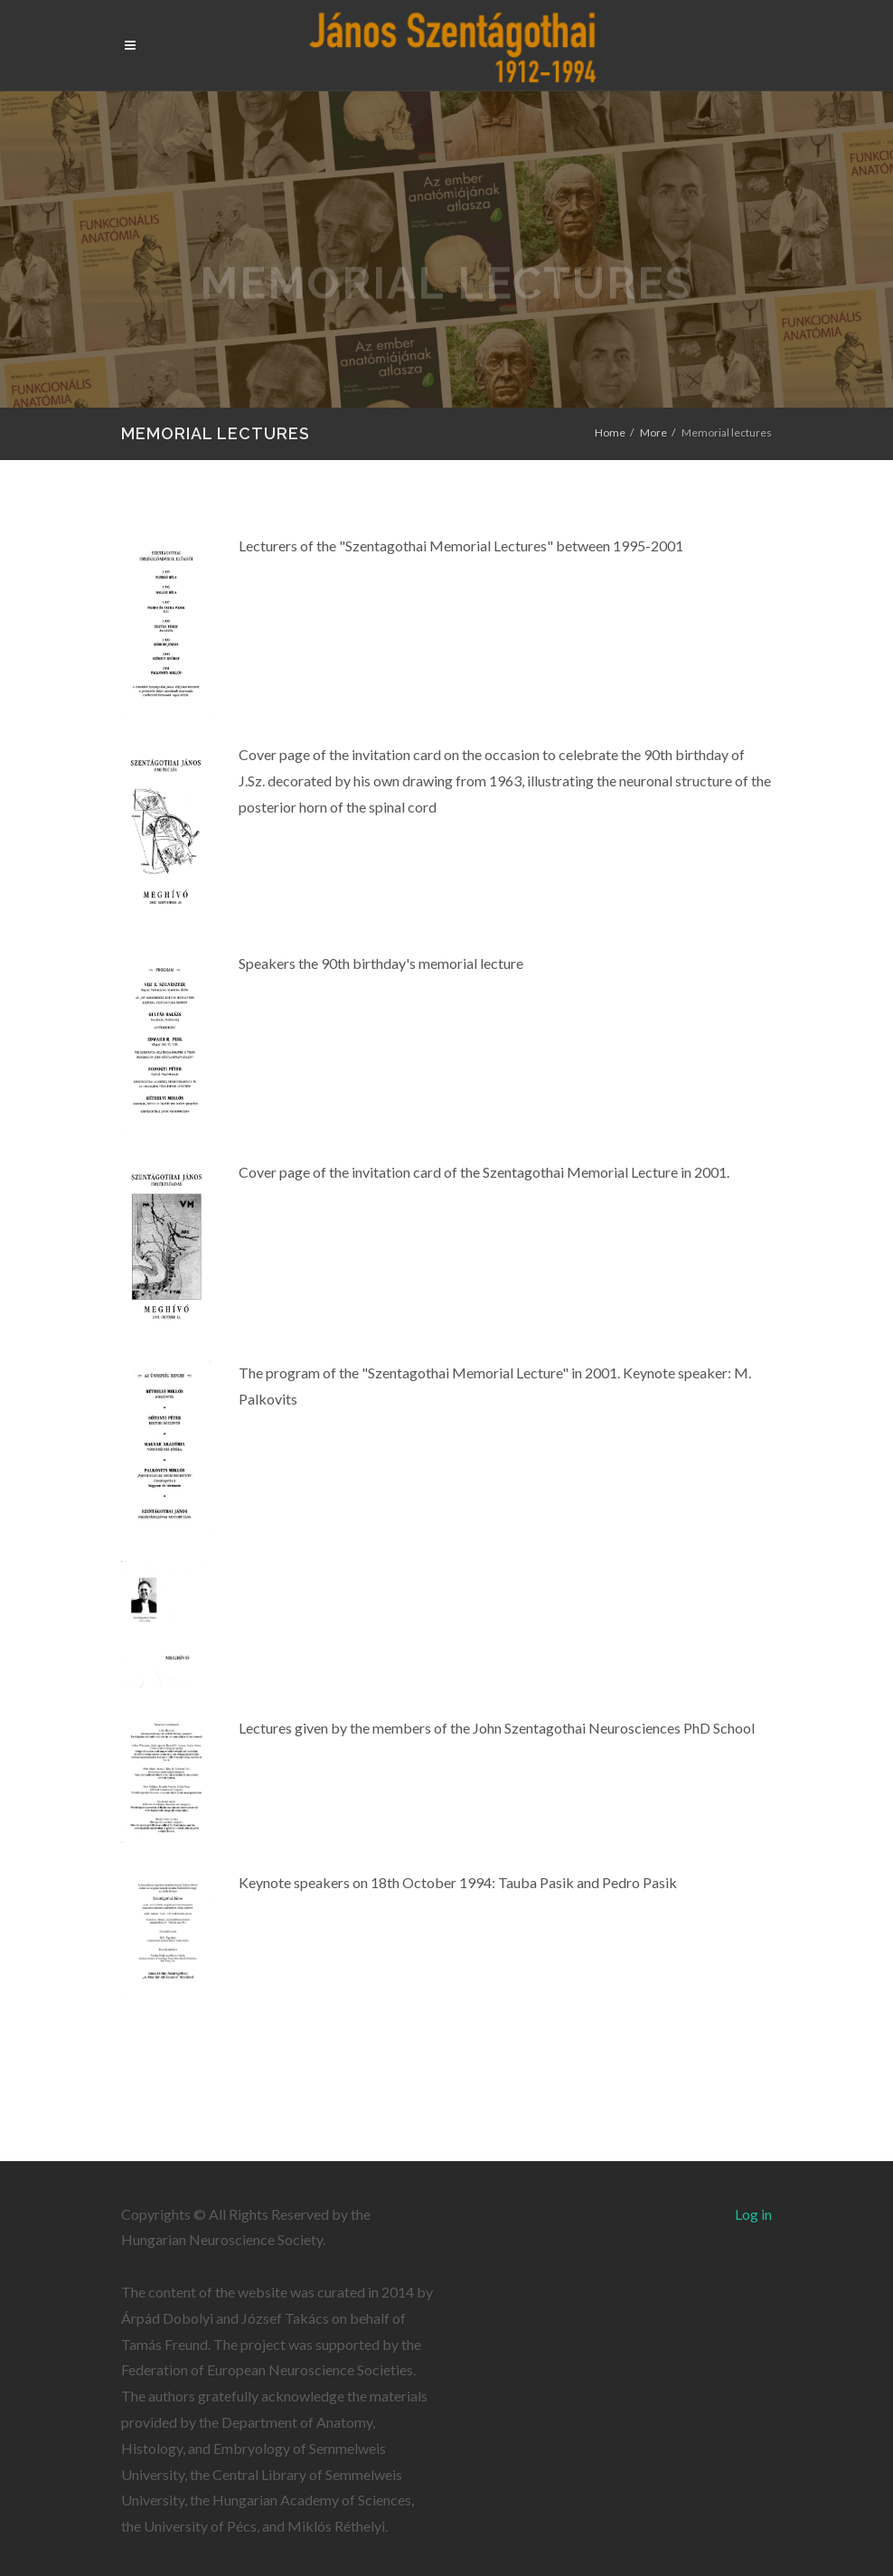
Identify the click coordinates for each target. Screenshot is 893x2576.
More (653, 432)
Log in (753, 2214)
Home (610, 432)
